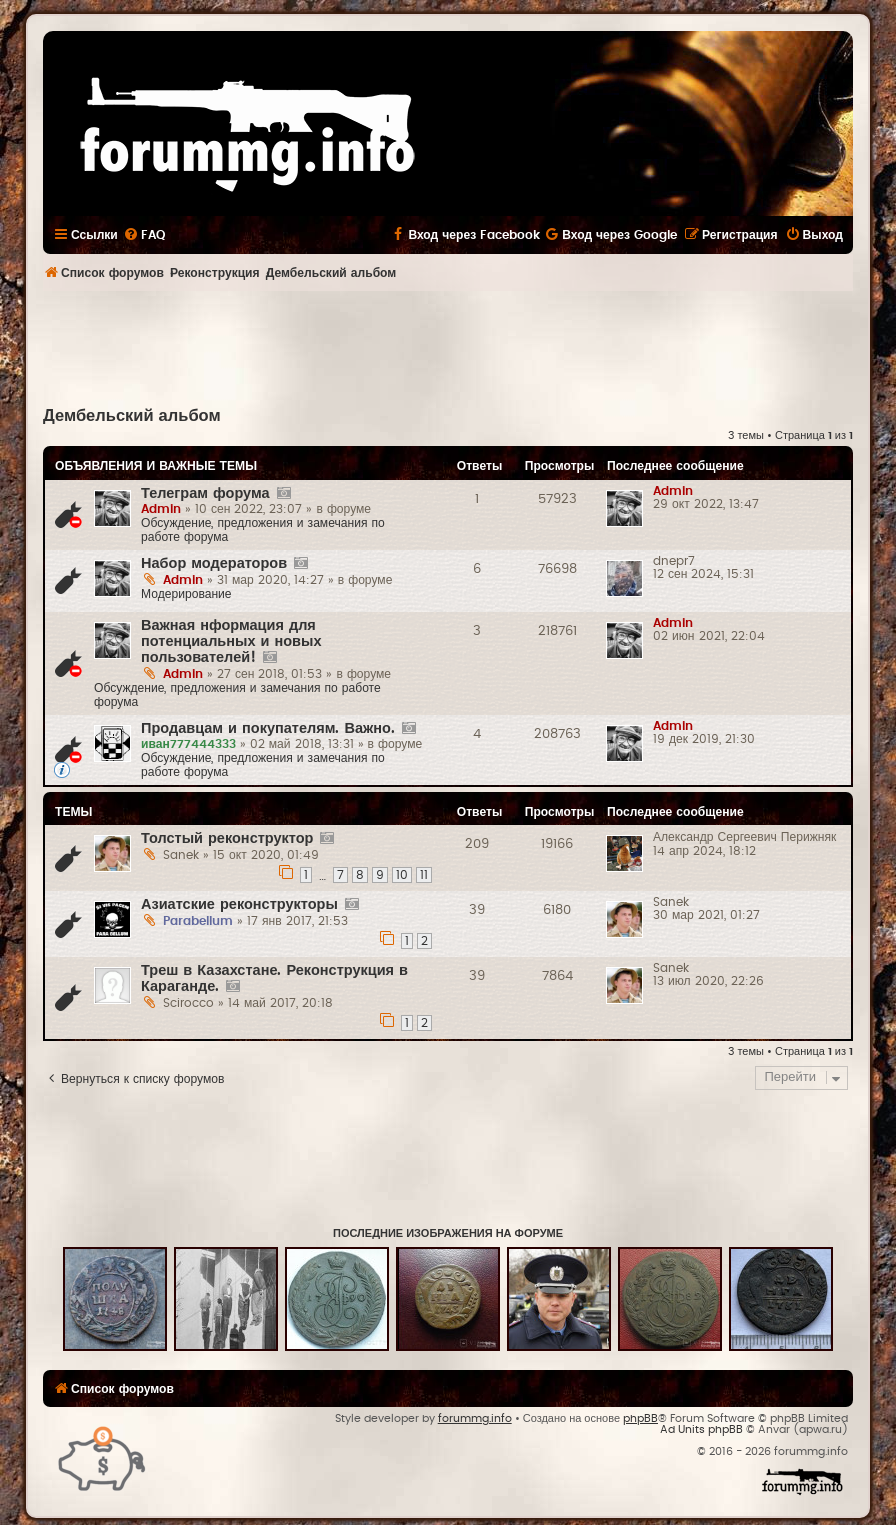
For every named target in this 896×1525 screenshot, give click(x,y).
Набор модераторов (214, 563)
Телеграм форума (205, 493)
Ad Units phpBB (701, 1429)
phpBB (640, 1418)
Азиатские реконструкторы (239, 904)
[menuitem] (144, 235)
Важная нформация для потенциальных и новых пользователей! (231, 641)
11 (424, 875)
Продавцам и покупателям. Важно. (268, 728)
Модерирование (186, 594)
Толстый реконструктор (227, 838)
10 (402, 875)
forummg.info (475, 1418)
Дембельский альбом (132, 416)
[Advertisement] (448, 346)
